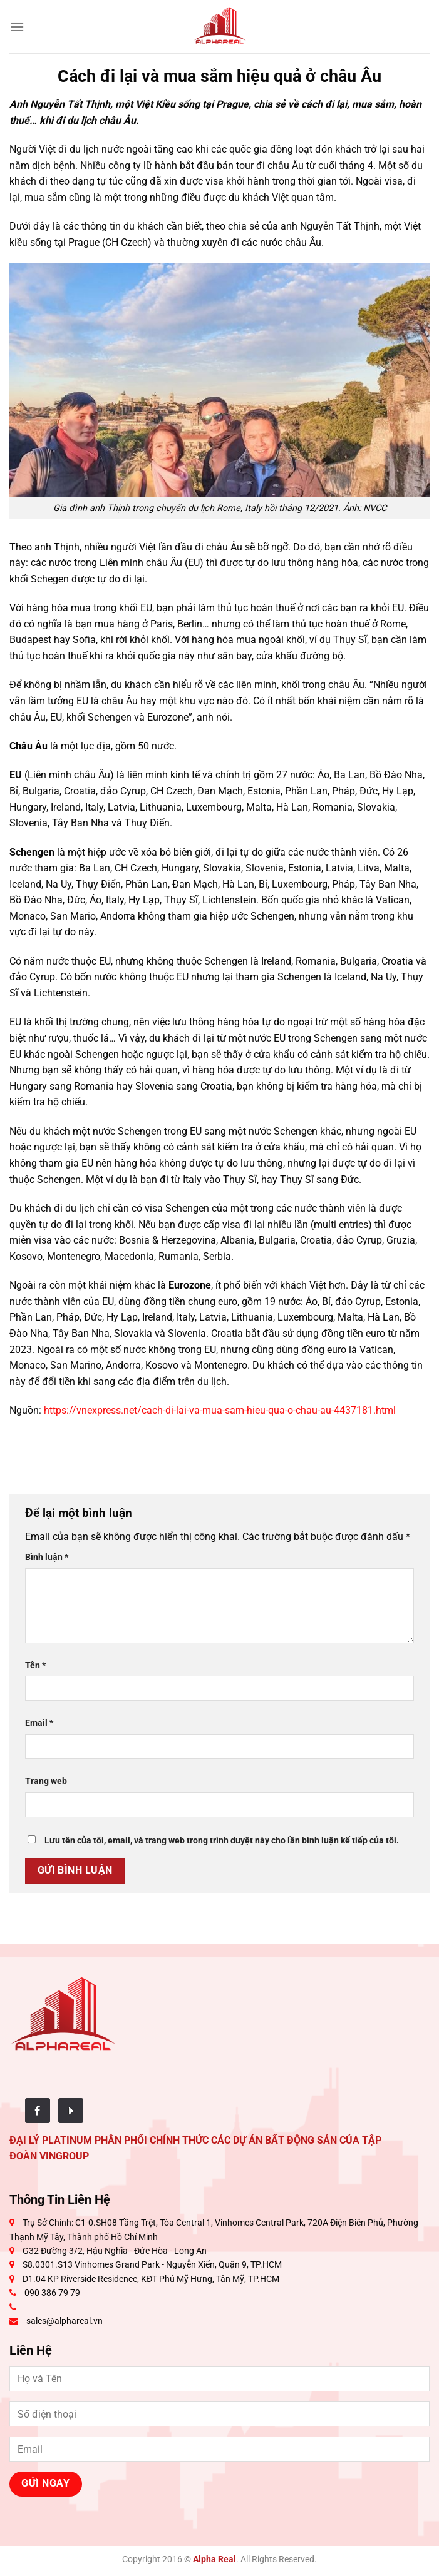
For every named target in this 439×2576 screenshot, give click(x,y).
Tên (35, 1665)
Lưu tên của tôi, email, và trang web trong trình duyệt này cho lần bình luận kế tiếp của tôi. (221, 1840)
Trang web (46, 1781)
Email (39, 1723)
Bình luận (46, 1557)
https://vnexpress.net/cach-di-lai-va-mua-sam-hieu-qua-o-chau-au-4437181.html (220, 1410)
